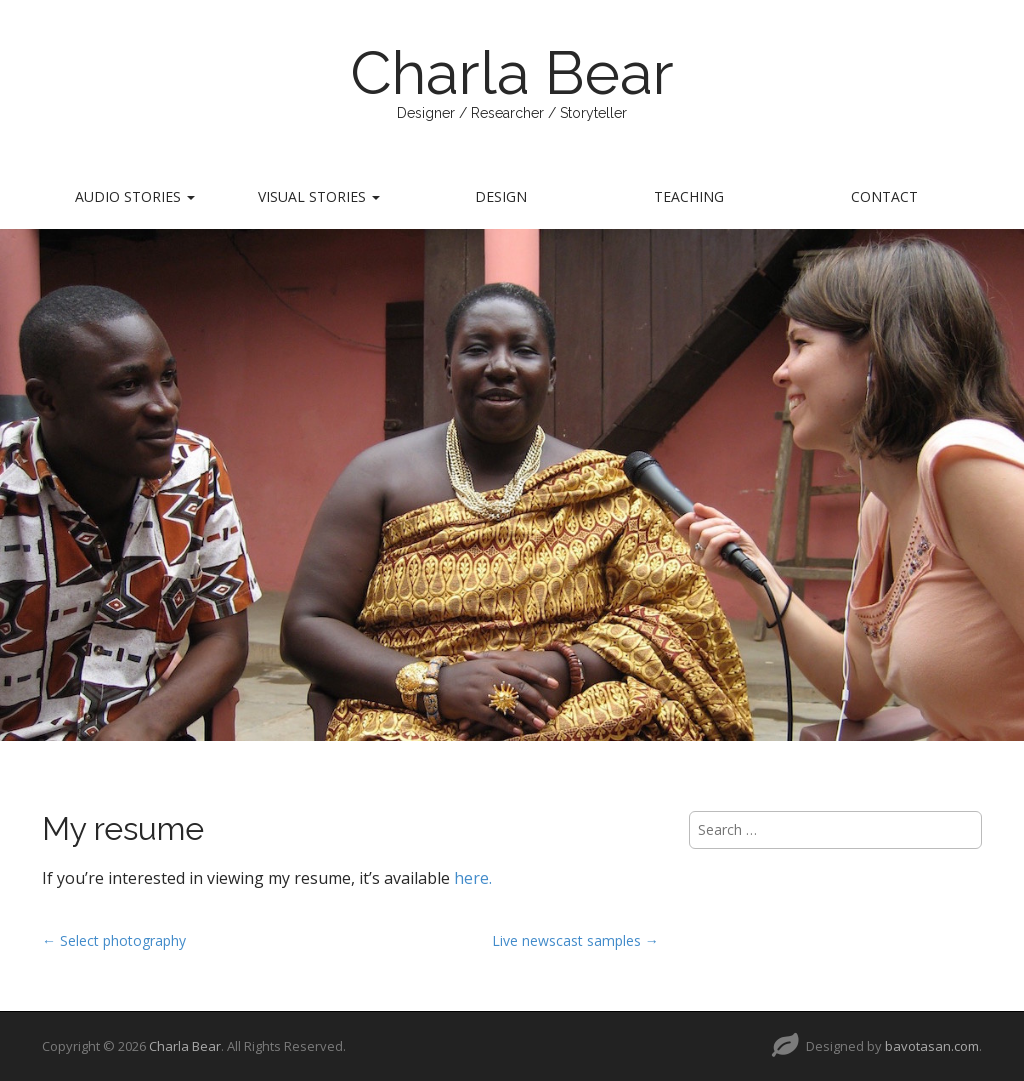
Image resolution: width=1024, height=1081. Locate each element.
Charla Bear (512, 73)
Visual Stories (319, 196)
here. (473, 878)
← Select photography (114, 940)
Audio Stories (135, 196)
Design (501, 196)
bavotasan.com (932, 1046)
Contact (884, 196)
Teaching (689, 196)
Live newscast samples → (575, 940)
